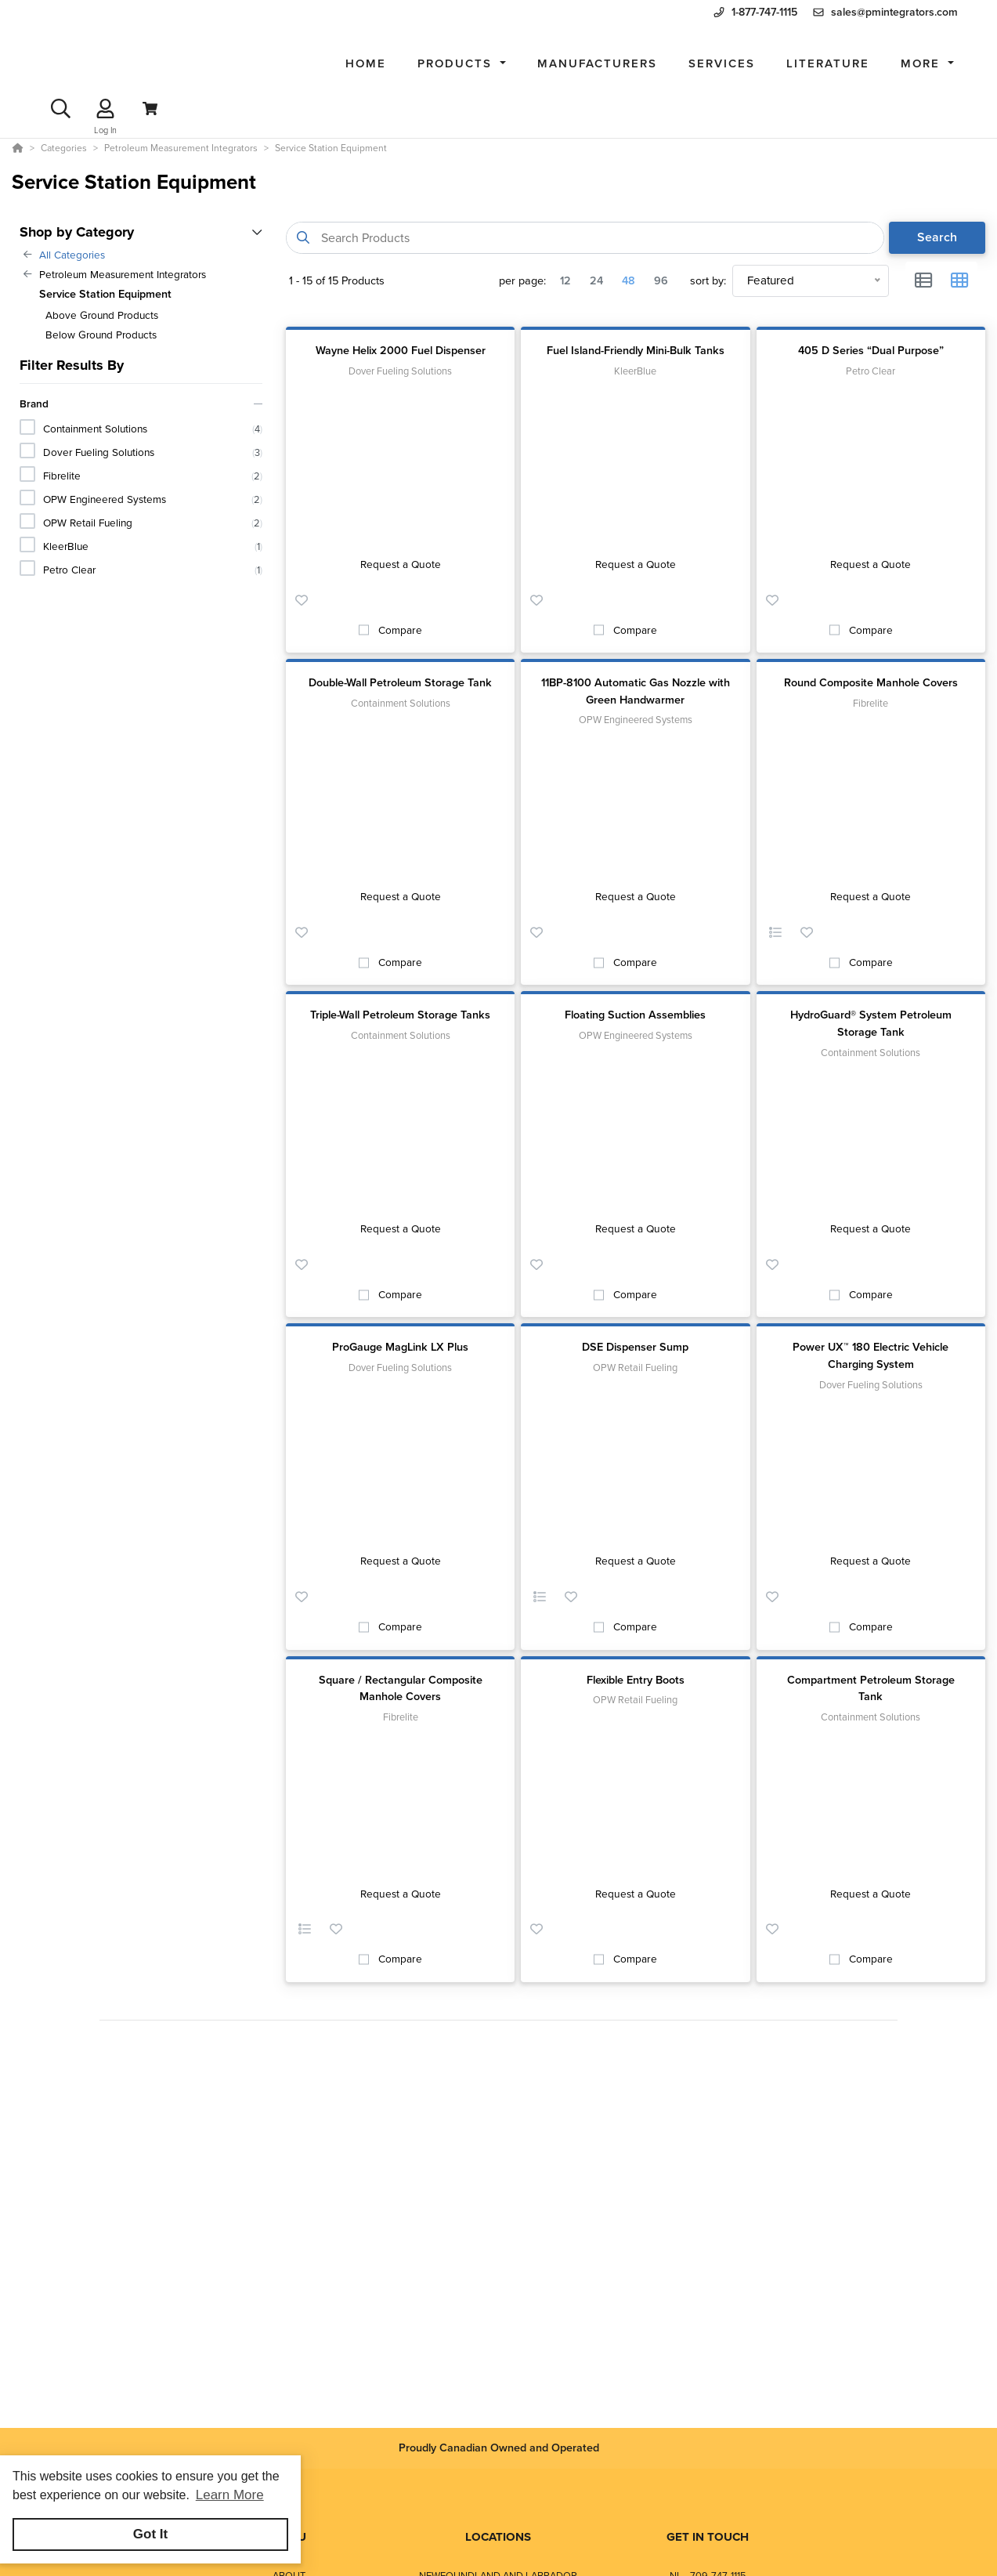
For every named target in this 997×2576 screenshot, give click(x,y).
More (923, 63)
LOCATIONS (498, 2536)
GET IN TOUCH (707, 2536)
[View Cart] (150, 108)
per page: (522, 281)
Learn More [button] (230, 2494)
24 (596, 280)
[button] (461, 64)
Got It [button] (150, 2534)
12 (565, 280)
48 (628, 280)
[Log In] (105, 108)
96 (661, 280)
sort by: (708, 281)
